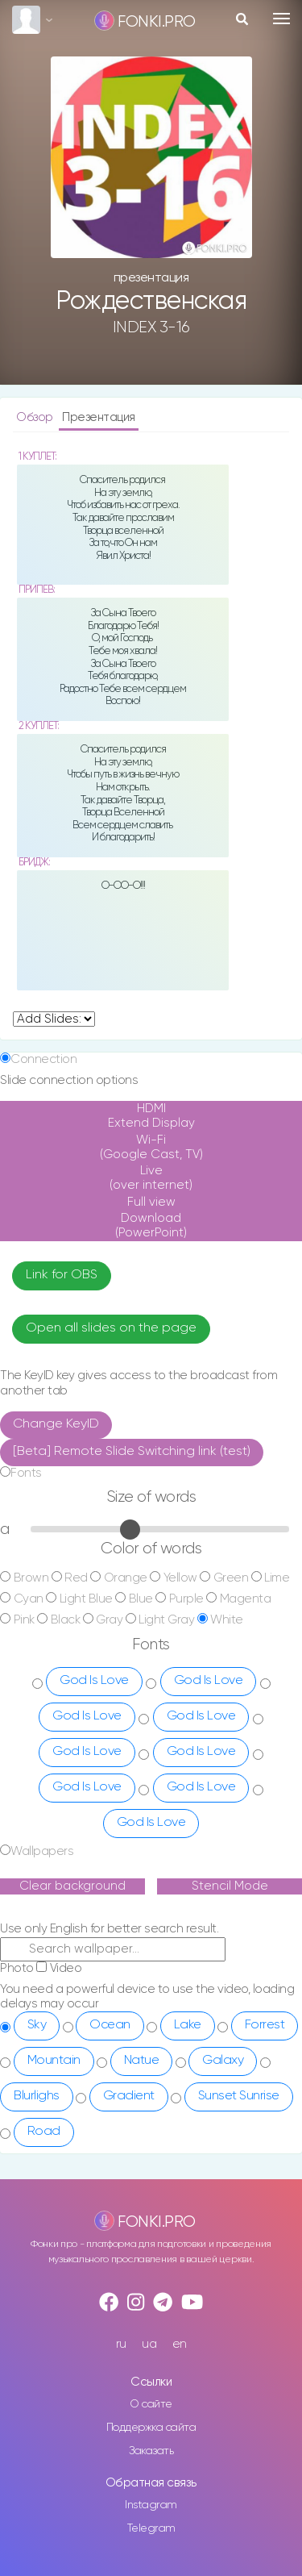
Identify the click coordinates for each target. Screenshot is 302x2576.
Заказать (151, 2451)
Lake (187, 2025)
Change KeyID (56, 1424)
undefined (54, 1019)
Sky (37, 2025)
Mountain (54, 2060)
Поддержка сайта (151, 2427)
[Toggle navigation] (281, 18)
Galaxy (222, 2060)
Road (43, 2131)
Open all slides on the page (111, 1328)
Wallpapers (41, 1851)
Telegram (151, 2528)
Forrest (265, 2025)
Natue (141, 2060)
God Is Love (94, 1680)
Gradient (129, 2096)
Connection (43, 1059)
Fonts (26, 1473)
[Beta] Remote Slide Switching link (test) (131, 1451)
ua (149, 2344)
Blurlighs (37, 2096)
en (179, 2344)
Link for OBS (61, 1275)
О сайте (151, 2404)
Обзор (36, 417)
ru (121, 2344)
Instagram (151, 2505)
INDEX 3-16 (151, 327)
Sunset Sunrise (238, 2096)
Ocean (109, 2025)
